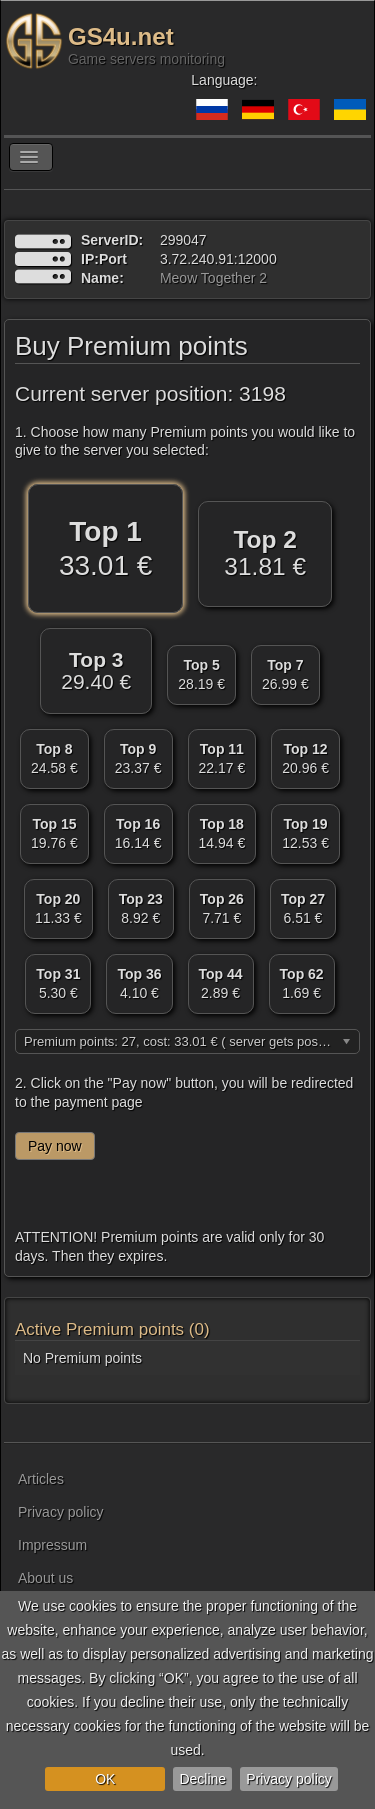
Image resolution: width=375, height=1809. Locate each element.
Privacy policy (289, 1779)
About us (45, 1578)
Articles (41, 1479)
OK (105, 1779)
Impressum (52, 1545)
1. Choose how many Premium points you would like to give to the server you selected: (185, 441)
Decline (202, 1779)
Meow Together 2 (213, 278)
